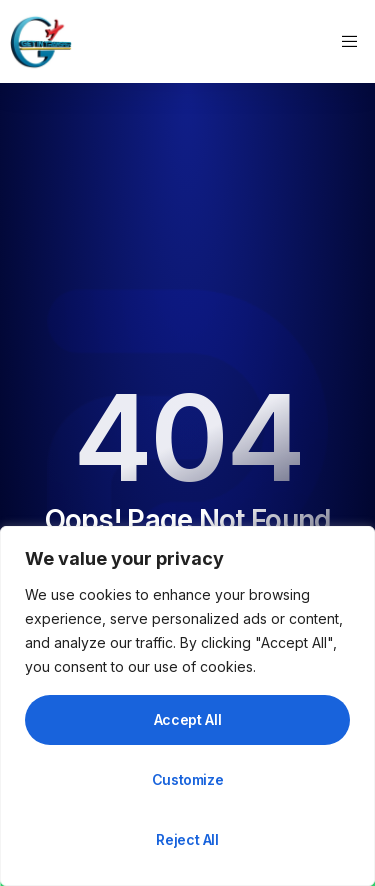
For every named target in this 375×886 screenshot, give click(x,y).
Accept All (188, 719)
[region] (187, 706)
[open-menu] (352, 42)
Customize (188, 779)
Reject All (187, 839)
